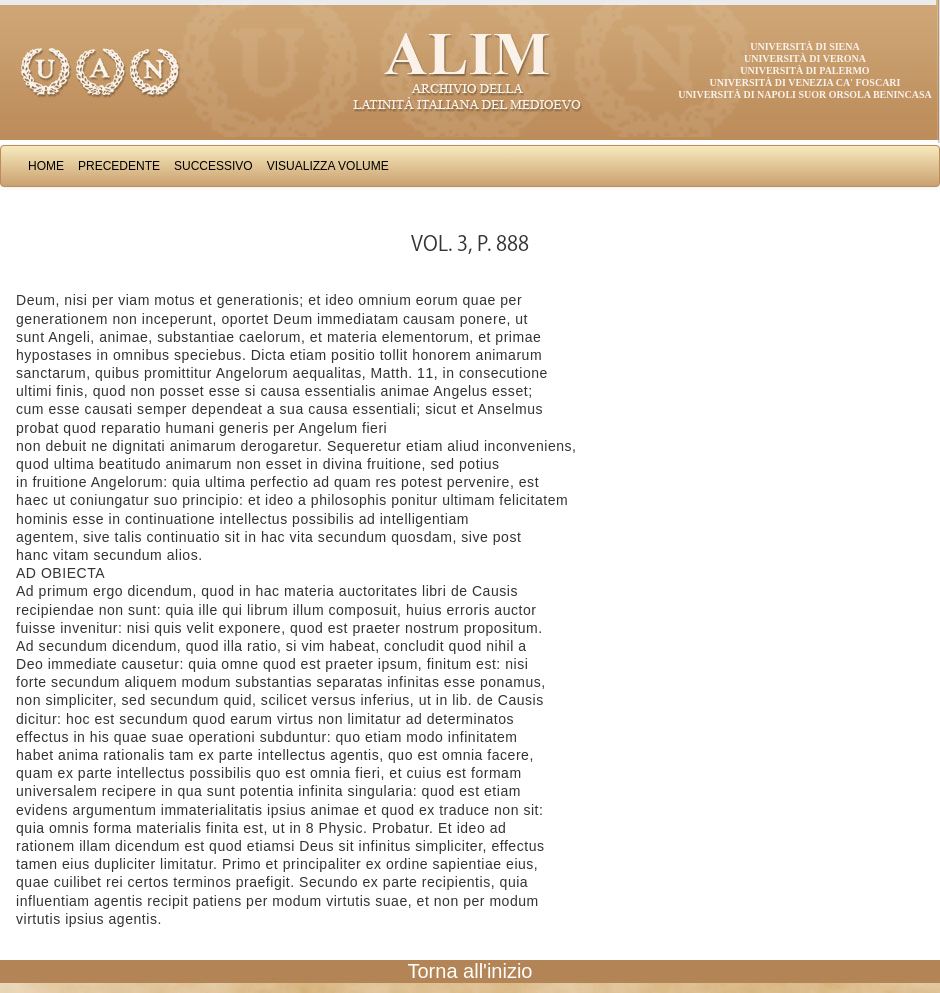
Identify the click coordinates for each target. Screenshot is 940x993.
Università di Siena (804, 46)
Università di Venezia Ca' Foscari (805, 82)
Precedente (119, 166)
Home (46, 166)
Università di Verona (805, 58)
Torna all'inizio (470, 971)
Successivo (213, 166)
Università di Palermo (804, 70)
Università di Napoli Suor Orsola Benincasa (805, 94)
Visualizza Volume (328, 166)
